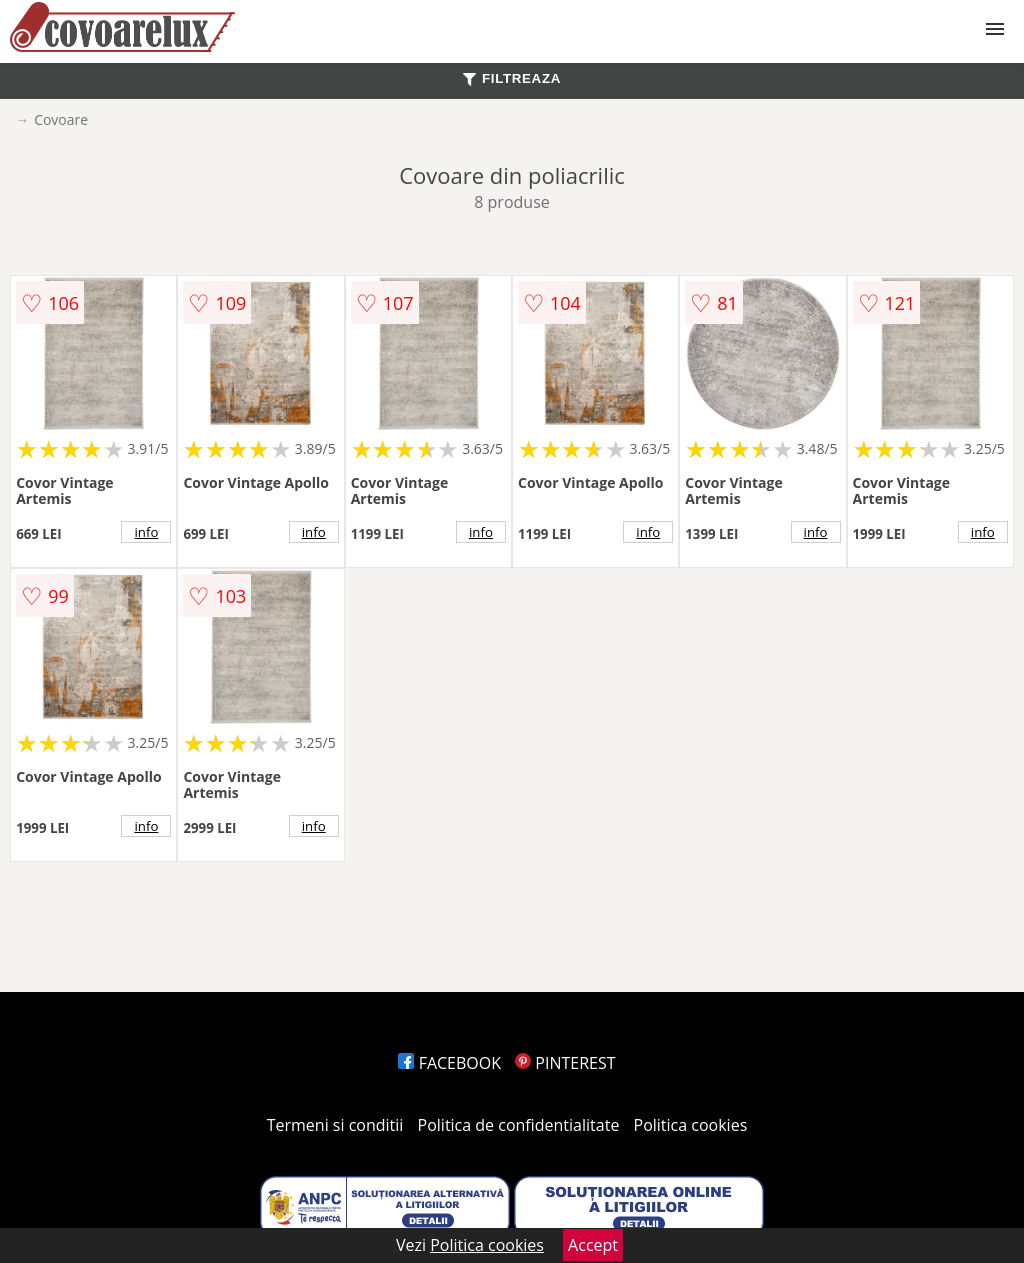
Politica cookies (691, 1125)
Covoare (61, 119)
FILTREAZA (512, 78)
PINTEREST (565, 1063)
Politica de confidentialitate (519, 1125)
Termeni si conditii (335, 1125)
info (146, 532)
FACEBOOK (449, 1063)
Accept (593, 1245)
